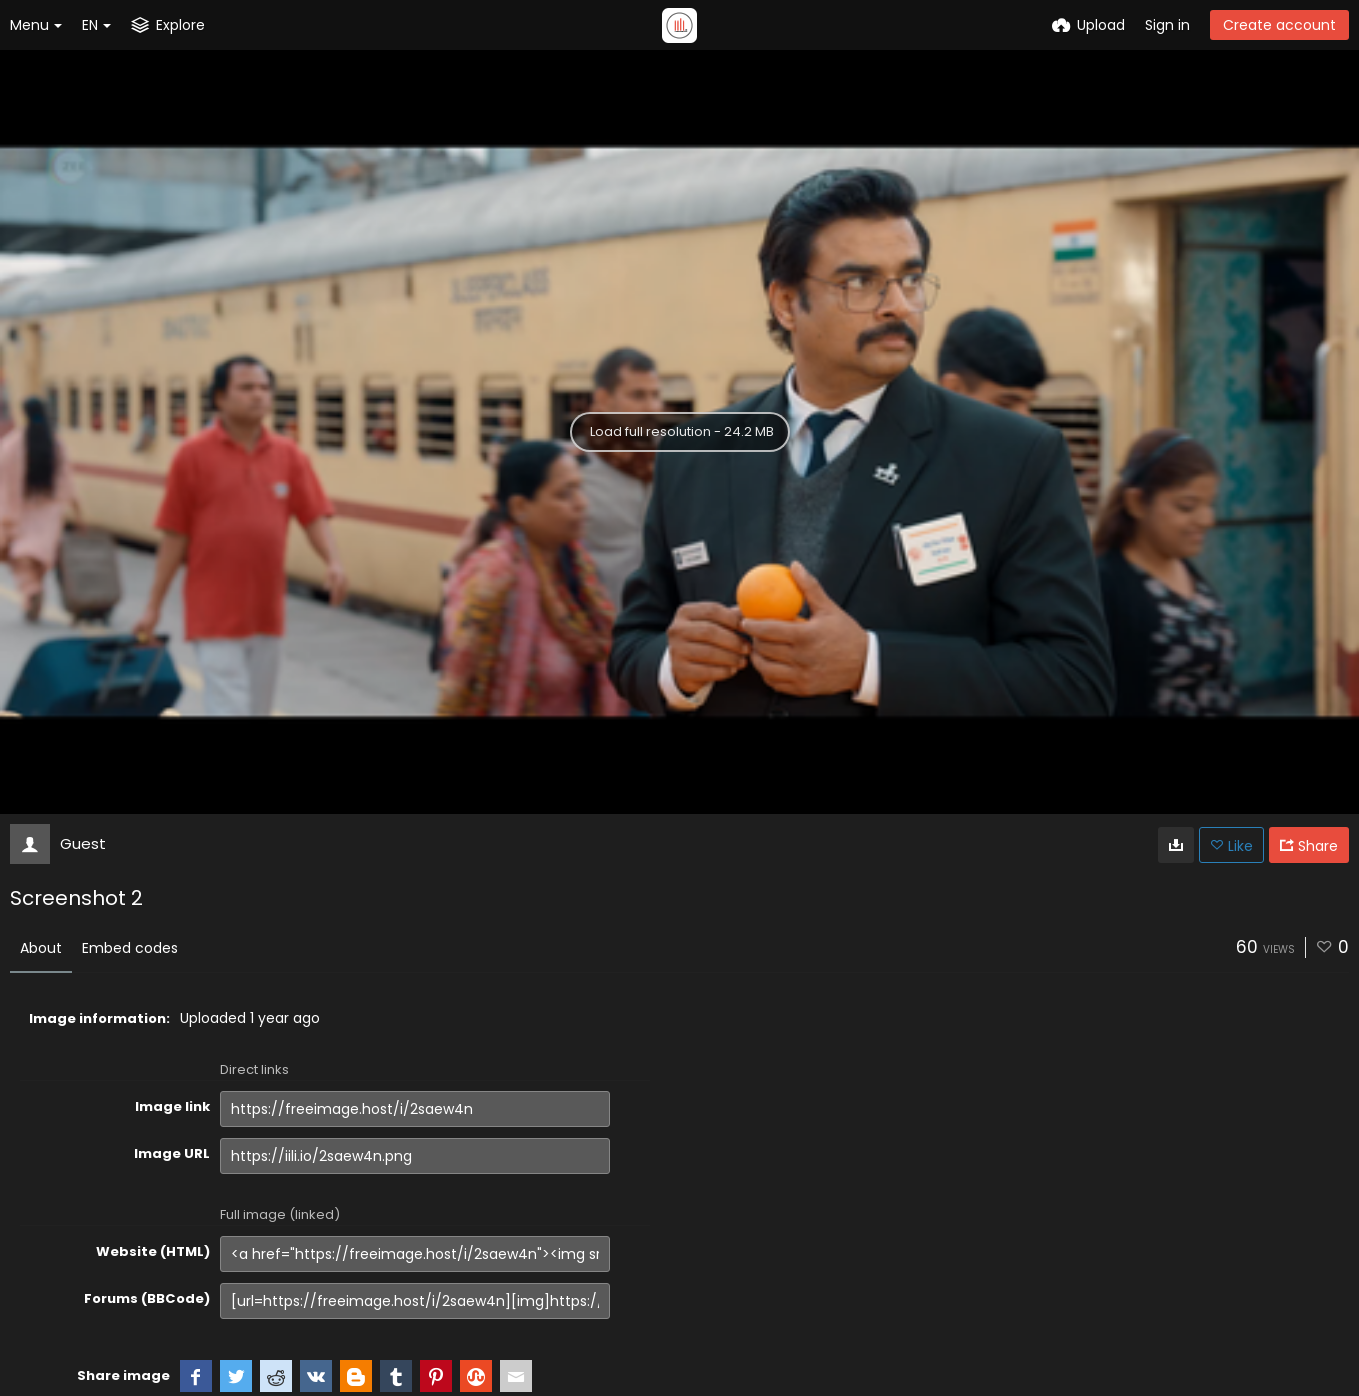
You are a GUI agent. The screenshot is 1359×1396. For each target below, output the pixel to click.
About (41, 948)
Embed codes (130, 948)
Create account (1279, 25)
